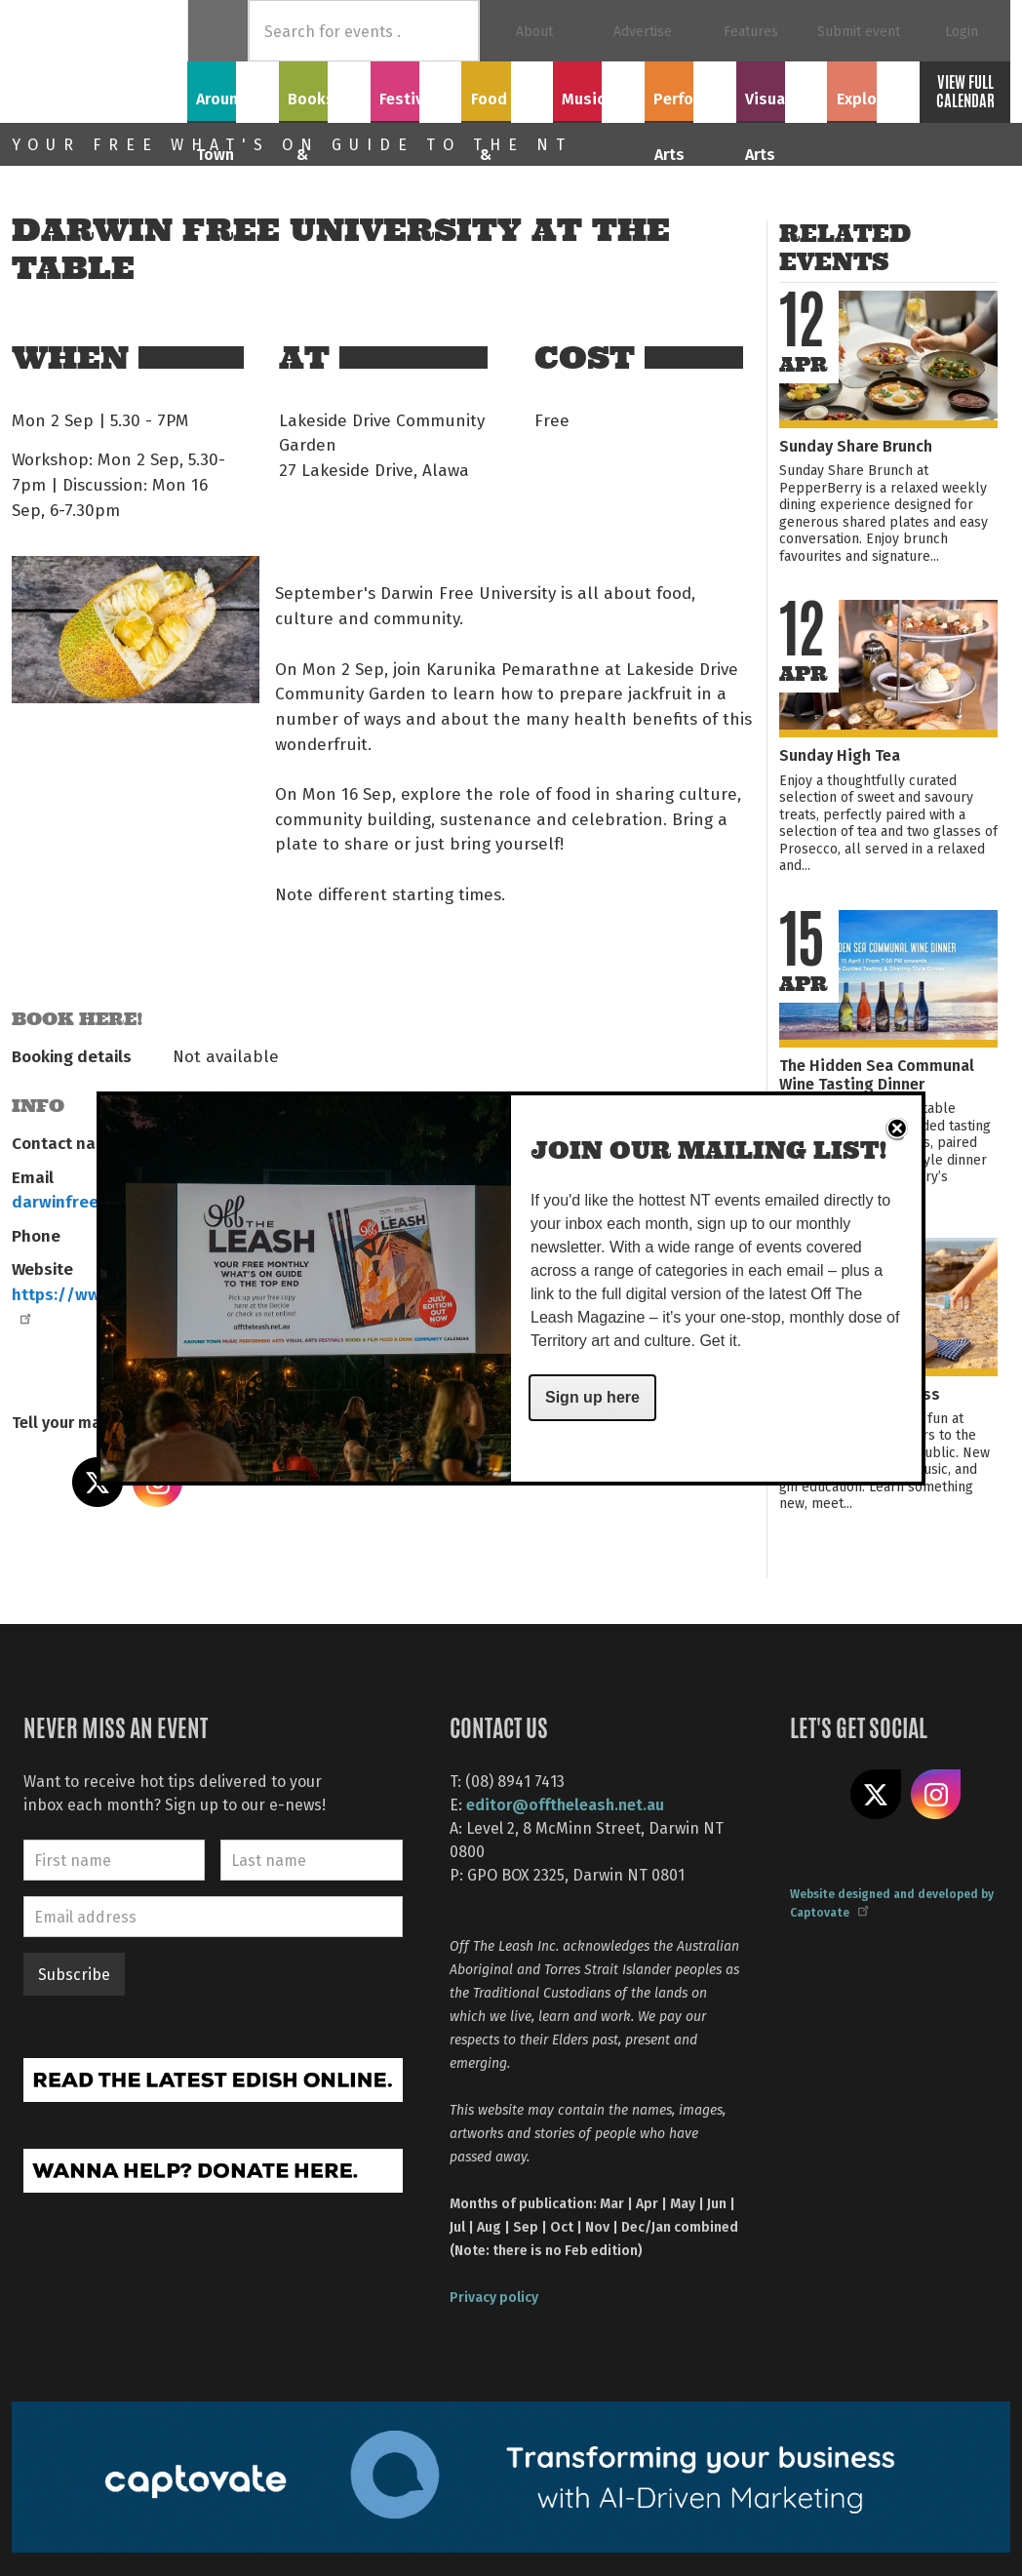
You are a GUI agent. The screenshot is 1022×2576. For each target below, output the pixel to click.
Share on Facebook (37, 1482)
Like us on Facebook (815, 1794)
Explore (872, 88)
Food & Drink (507, 100)
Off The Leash (99, 61)
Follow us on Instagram (936, 1794)
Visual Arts (781, 88)
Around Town (233, 100)
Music (598, 88)
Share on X (875, 1794)
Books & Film (324, 100)
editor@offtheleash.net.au (565, 1804)
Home (218, 30)
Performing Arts (690, 100)
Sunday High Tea (839, 754)
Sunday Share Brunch (855, 445)
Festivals (415, 88)
